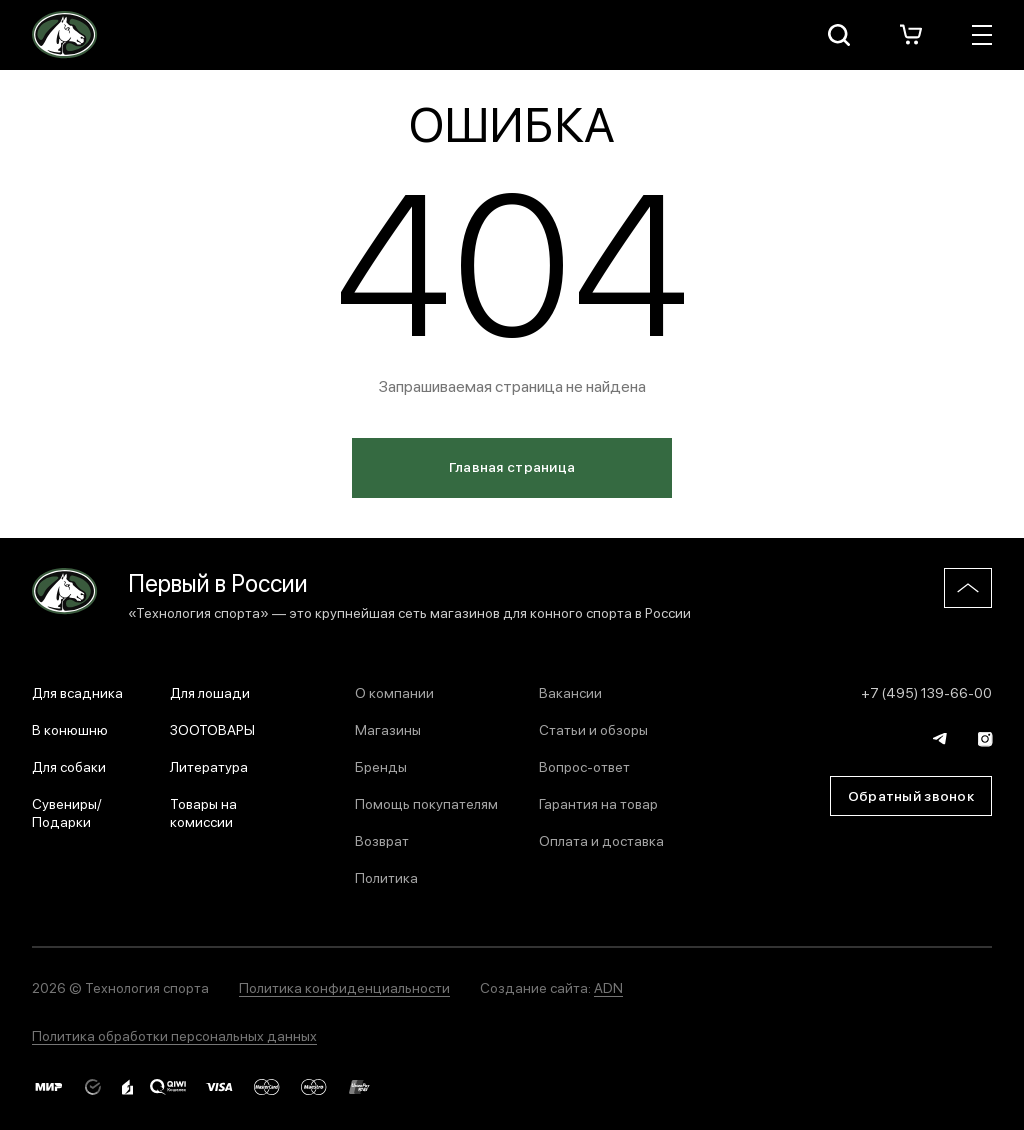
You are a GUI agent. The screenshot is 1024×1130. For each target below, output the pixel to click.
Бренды (381, 766)
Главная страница (512, 466)
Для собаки (69, 766)
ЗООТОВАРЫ (212, 729)
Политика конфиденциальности (344, 987)
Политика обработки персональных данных (174, 1035)
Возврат (382, 840)
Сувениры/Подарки (67, 812)
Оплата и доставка (601, 840)
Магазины (388, 729)
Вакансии (570, 692)
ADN (608, 987)
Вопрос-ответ (584, 766)
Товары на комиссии (203, 812)
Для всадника (77, 692)
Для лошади (210, 692)
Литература (209, 766)
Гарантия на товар (598, 803)
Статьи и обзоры (593, 729)
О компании (394, 692)
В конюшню (70, 729)
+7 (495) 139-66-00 (926, 692)
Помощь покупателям (426, 803)
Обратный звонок (911, 795)
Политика (386, 877)
